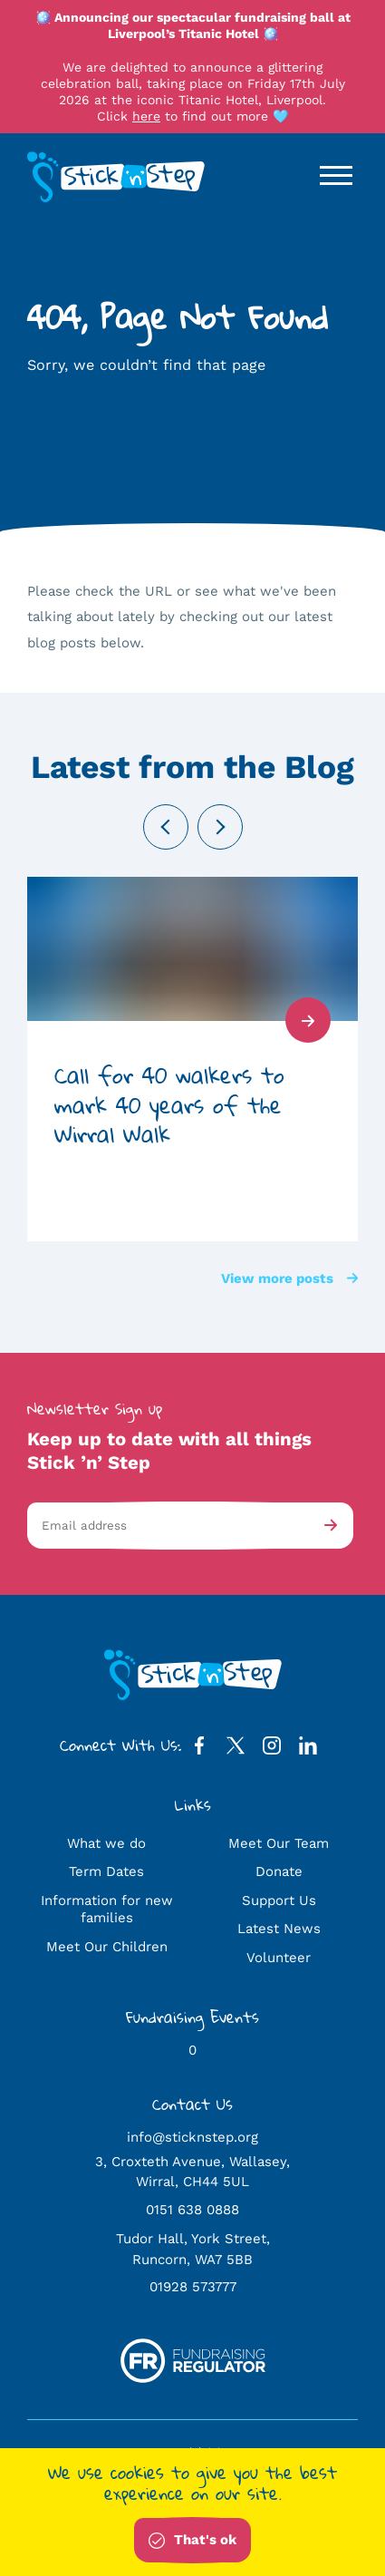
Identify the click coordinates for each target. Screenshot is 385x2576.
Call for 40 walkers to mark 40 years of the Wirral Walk (169, 1106)
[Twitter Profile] (235, 1749)
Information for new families (107, 1909)
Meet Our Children (107, 1947)
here (146, 116)
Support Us (279, 1900)
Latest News (279, 1928)
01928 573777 (192, 2287)
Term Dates (106, 1871)
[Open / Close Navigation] (336, 175)
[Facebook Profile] (199, 1749)
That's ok (192, 2540)
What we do (106, 1843)
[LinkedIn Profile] (308, 1749)
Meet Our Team (278, 1843)
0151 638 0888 (192, 2210)
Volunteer (278, 1957)
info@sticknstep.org (192, 2137)
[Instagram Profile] (272, 1749)
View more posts (289, 1278)
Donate (279, 1871)
